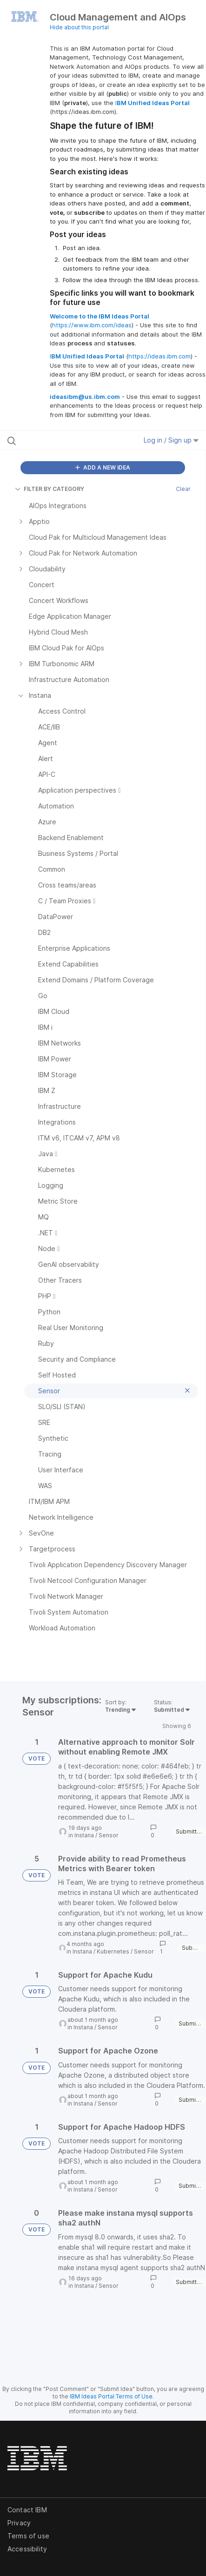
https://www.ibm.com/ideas (92, 325)
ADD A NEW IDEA (102, 467)
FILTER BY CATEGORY (49, 488)
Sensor (109, 1835)
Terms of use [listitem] (28, 2536)
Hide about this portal (79, 27)
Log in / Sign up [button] (171, 440)
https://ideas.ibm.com (159, 356)
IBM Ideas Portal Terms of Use (111, 2396)
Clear (183, 488)
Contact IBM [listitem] (27, 2510)
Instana (84, 1835)
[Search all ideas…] (63, 440)
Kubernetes (113, 1951)
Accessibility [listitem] (27, 2549)
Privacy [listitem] (19, 2523)
